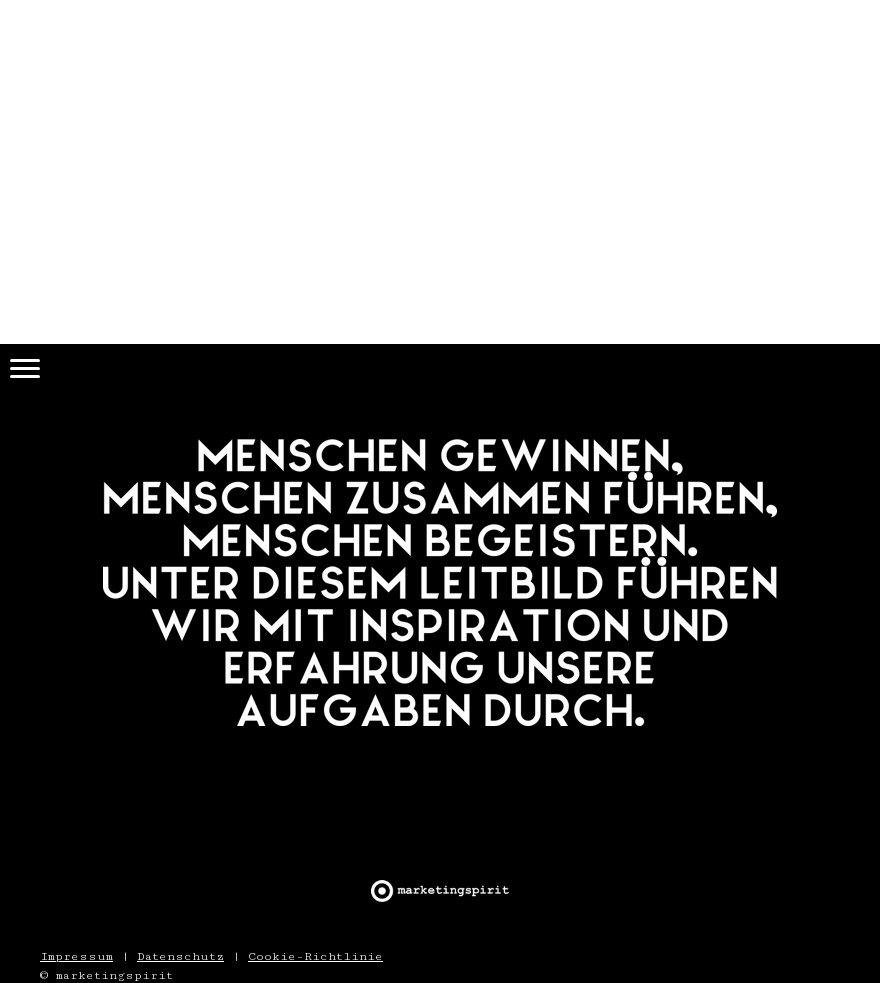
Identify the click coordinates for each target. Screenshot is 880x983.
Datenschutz (180, 956)
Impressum (76, 956)
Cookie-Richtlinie (315, 956)
